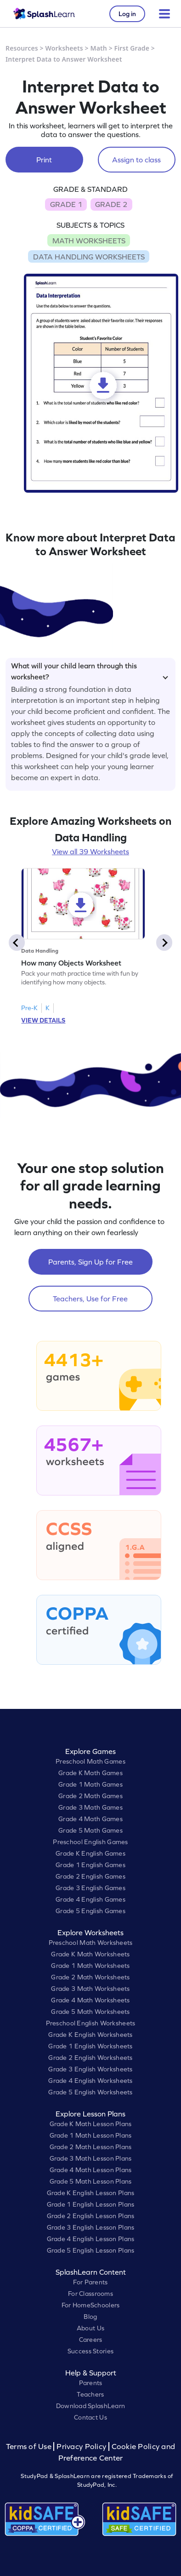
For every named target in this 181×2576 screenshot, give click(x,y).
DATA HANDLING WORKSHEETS (89, 257)
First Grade (131, 48)
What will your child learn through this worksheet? (89, 669)
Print (44, 159)
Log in (127, 13)
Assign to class (136, 159)
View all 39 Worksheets (90, 851)
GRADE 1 (66, 204)
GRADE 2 (111, 204)
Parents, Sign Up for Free (90, 1262)
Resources (22, 48)
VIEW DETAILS (43, 1020)
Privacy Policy (81, 2446)
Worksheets (64, 48)
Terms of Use (30, 2446)
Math (98, 48)
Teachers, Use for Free (90, 1298)
